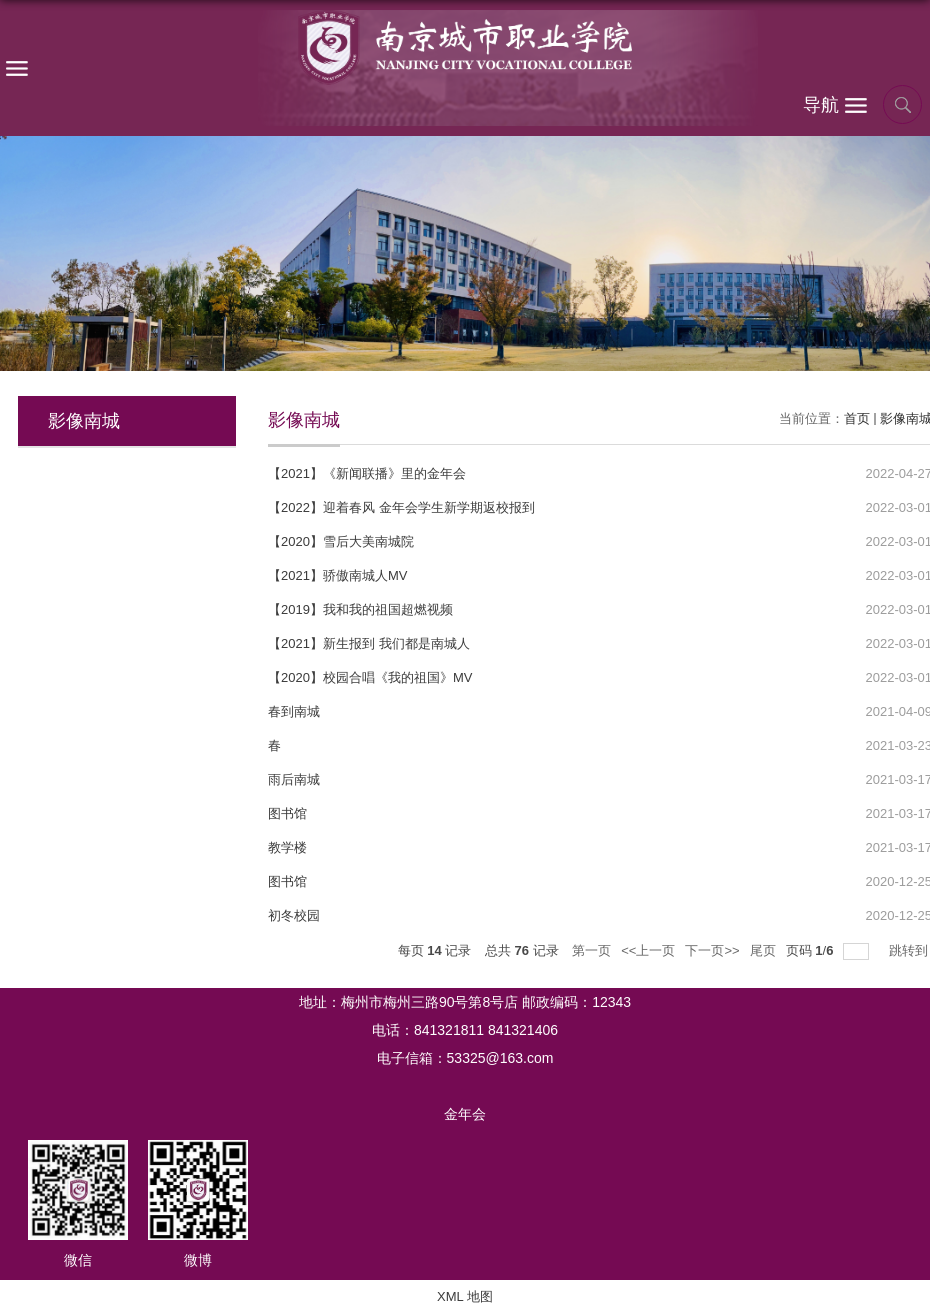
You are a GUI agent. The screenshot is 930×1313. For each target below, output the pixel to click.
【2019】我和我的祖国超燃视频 (360, 609)
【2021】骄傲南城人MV (337, 575)
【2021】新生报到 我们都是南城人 (369, 643)
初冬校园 (294, 915)
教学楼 (287, 847)
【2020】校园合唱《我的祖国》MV (370, 677)
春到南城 (294, 711)
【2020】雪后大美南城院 (341, 541)
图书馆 (287, 813)
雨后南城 (294, 779)
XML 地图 (465, 1296)
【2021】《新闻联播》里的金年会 (367, 473)
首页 (857, 418)
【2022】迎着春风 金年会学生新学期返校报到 (401, 507)
